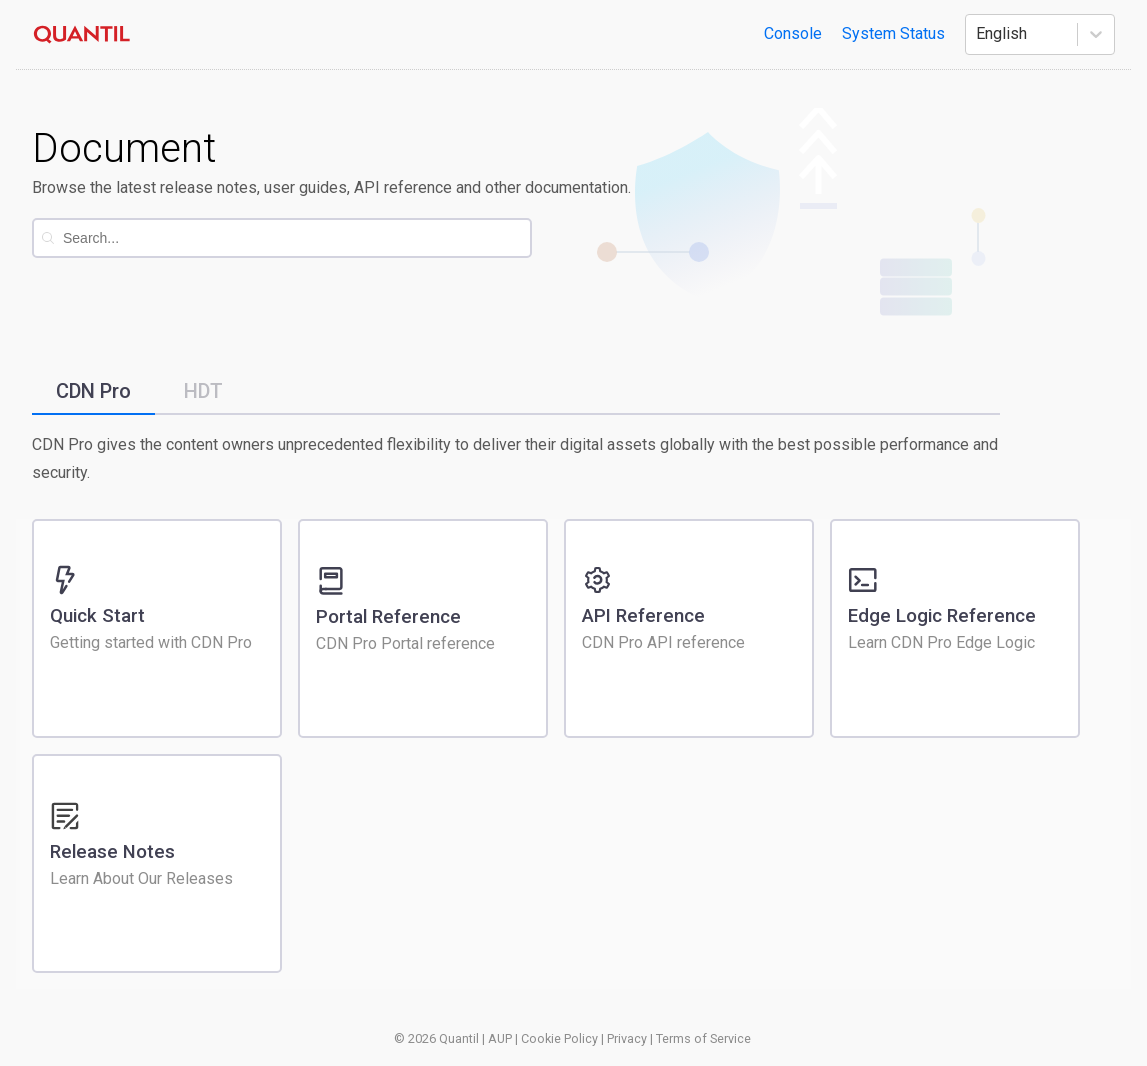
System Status (893, 33)
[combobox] (296, 238)
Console (793, 33)
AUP (500, 1038)
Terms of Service (703, 1038)
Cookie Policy (559, 1038)
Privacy (627, 1038)
